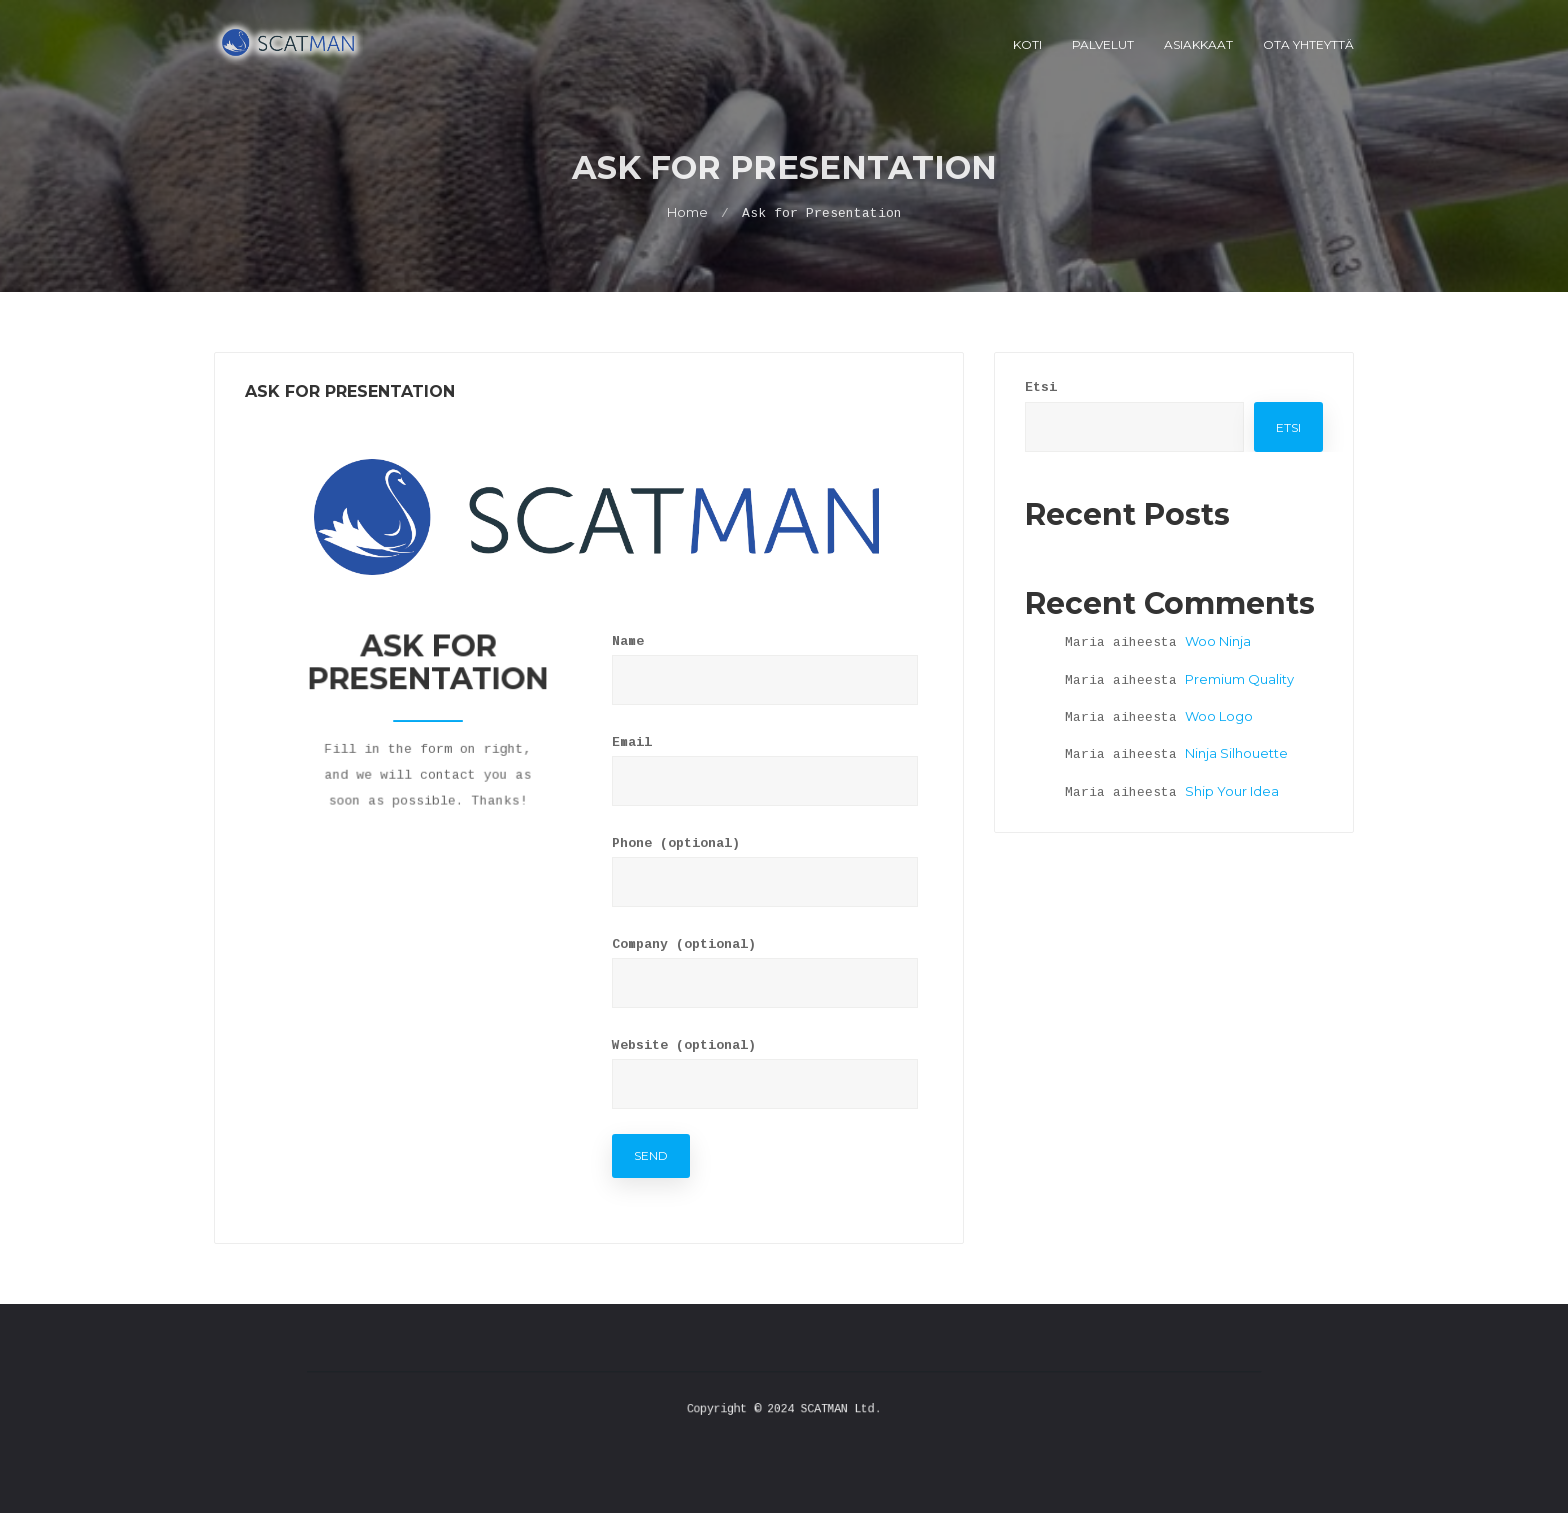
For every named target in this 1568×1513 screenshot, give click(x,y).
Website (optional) (684, 1045)
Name (628, 641)
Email (632, 742)
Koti (1027, 44)
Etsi (1041, 387)
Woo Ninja (1218, 641)
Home (687, 212)
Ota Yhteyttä (1308, 44)
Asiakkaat (1198, 44)
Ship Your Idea (1232, 791)
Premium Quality (1239, 679)
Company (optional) (684, 944)
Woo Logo (1219, 716)
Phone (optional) (676, 843)
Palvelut (1103, 44)
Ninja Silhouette (1236, 753)
